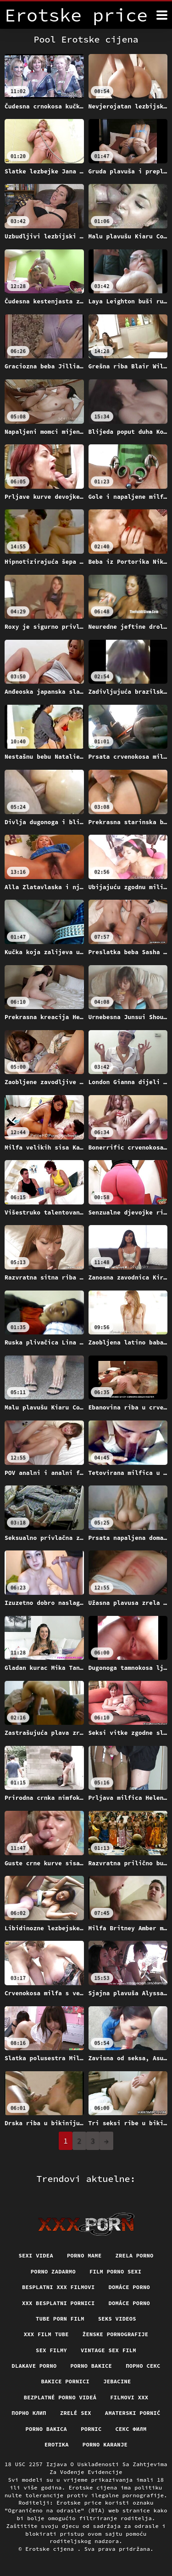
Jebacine (117, 2381)
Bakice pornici (65, 2381)
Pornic (91, 2428)
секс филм (130, 2428)
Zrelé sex (75, 2412)
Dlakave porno (33, 2365)
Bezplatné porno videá (60, 2397)
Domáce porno (129, 2287)
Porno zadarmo (53, 2271)
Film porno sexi (115, 2271)
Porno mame (84, 2255)
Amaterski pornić (133, 2412)
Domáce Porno (129, 2303)
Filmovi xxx (129, 2397)
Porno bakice (91, 2365)
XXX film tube (46, 2334)
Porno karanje (105, 2444)
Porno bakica (46, 2428)
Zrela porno (134, 2255)
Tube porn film (60, 2318)
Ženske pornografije (115, 2334)
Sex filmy (51, 2350)
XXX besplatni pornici (58, 2303)
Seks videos (117, 2318)
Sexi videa (35, 2255)
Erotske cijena (51, 2548)
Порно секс (143, 2365)
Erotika (56, 2444)
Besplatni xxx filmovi (58, 2287)
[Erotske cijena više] (161, 15)
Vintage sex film (108, 2350)
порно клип (28, 2412)
